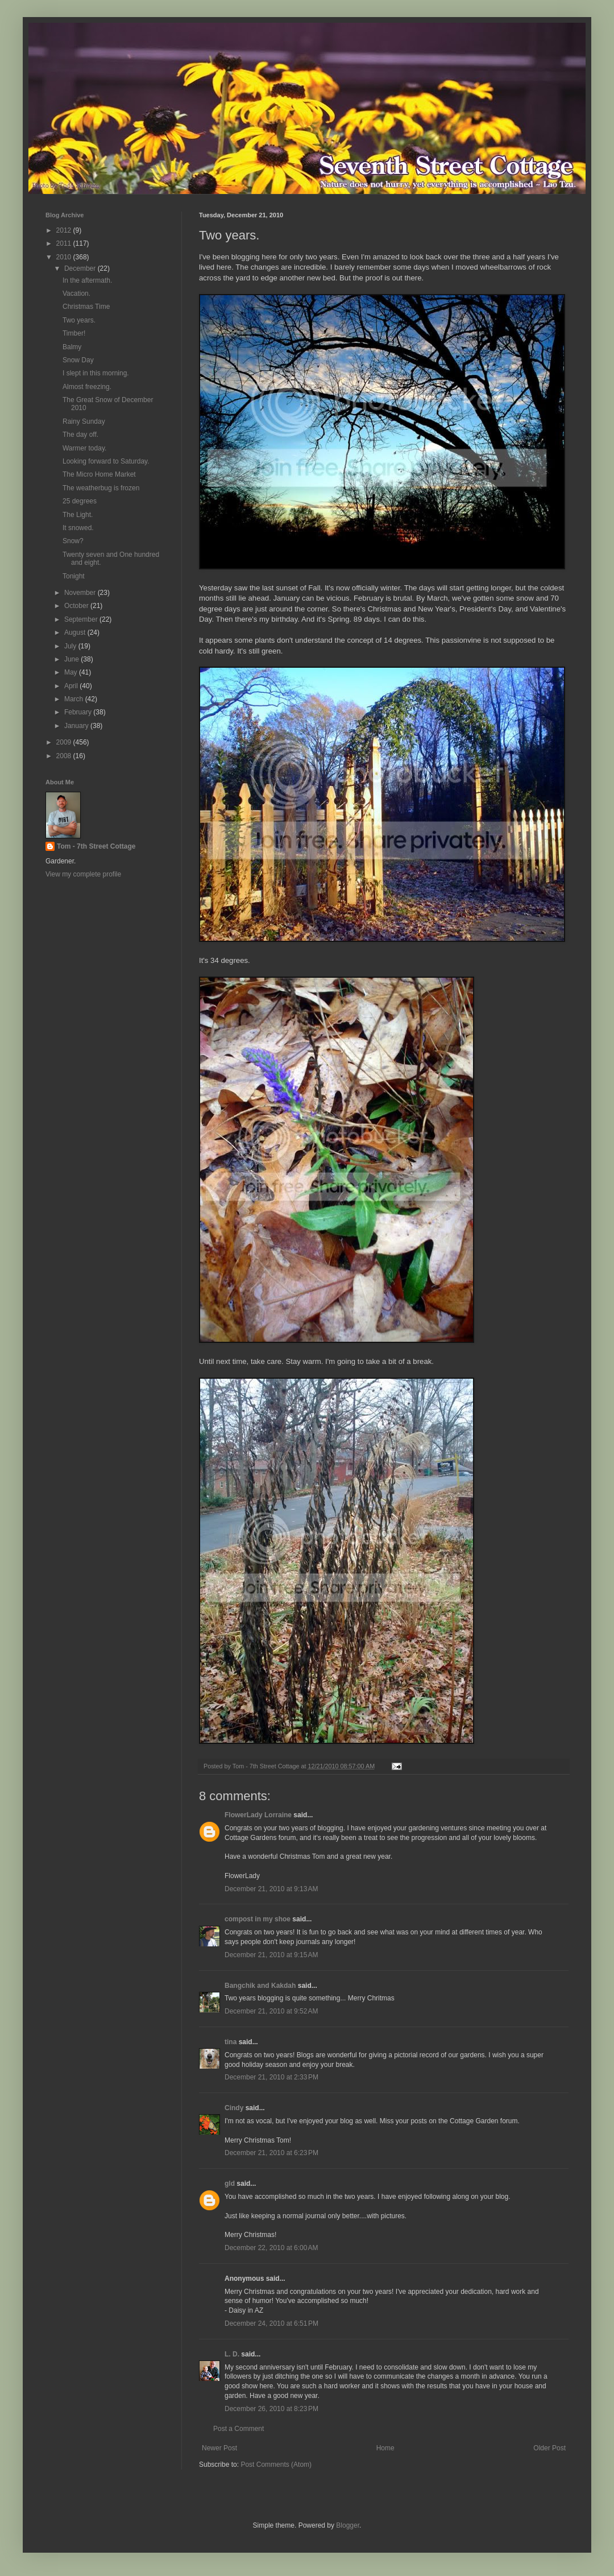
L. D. (233, 2354)
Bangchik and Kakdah (260, 1986)
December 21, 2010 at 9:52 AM (271, 2011)
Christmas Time (86, 307)
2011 (64, 243)
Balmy (72, 347)
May (71, 672)
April (72, 686)
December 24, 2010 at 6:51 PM (271, 2323)
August (76, 632)
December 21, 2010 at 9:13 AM (271, 1889)
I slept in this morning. (96, 373)
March (74, 699)
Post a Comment (238, 2429)
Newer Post (219, 2448)
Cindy (234, 2108)
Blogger (347, 2525)
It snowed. (78, 528)
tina (231, 2042)
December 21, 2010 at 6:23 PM (271, 2153)
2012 (64, 230)
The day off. (80, 435)
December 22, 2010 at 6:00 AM (271, 2248)
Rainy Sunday (84, 421)
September (81, 619)
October (77, 606)
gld (230, 2184)
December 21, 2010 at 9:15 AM (271, 1955)
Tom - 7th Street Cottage (96, 846)
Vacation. (76, 293)
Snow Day (78, 360)
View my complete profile (83, 874)
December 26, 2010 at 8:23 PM (271, 2409)
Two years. (79, 320)
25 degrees (80, 501)
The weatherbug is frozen (101, 488)
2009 (64, 742)
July (71, 646)
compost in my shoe (258, 1919)
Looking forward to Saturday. (106, 461)
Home (385, 2448)
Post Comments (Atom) (276, 2465)
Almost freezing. (87, 387)
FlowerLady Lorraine (258, 1815)
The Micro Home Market (99, 474)
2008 (64, 756)
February (78, 712)
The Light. (78, 515)
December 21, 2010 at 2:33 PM (271, 2077)
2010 (64, 257)
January (77, 726)
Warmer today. (84, 448)
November (81, 593)
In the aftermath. (87, 280)
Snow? (73, 541)
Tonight (74, 576)
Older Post (549, 2448)
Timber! (74, 333)
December (81, 268)
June (72, 659)
